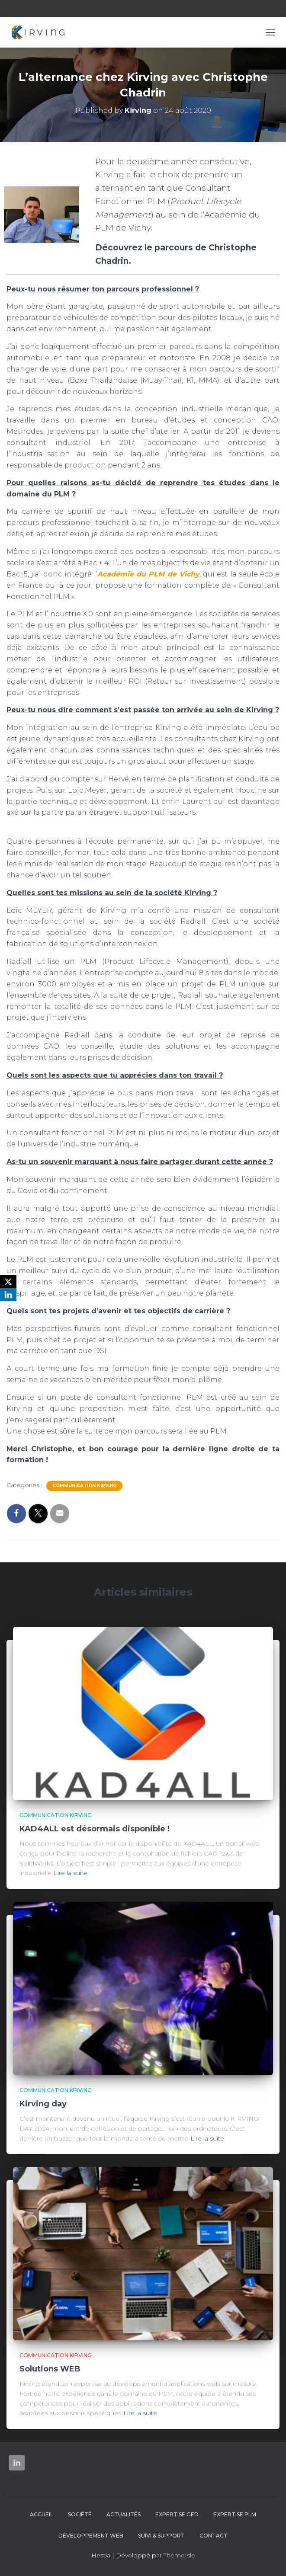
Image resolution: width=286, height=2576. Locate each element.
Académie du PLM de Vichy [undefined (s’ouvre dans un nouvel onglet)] (148, 574)
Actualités (123, 2514)
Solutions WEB (49, 2369)
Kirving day (43, 2104)
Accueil (41, 2514)
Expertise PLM (234, 2514)
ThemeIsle (179, 2555)
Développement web (90, 2535)
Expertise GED (177, 2514)
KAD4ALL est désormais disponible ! (94, 1829)
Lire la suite (70, 1873)
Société (80, 2514)
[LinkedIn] (8, 1294)
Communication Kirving (84, 1485)
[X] (8, 1281)
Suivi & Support (161, 2535)
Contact (213, 2535)
